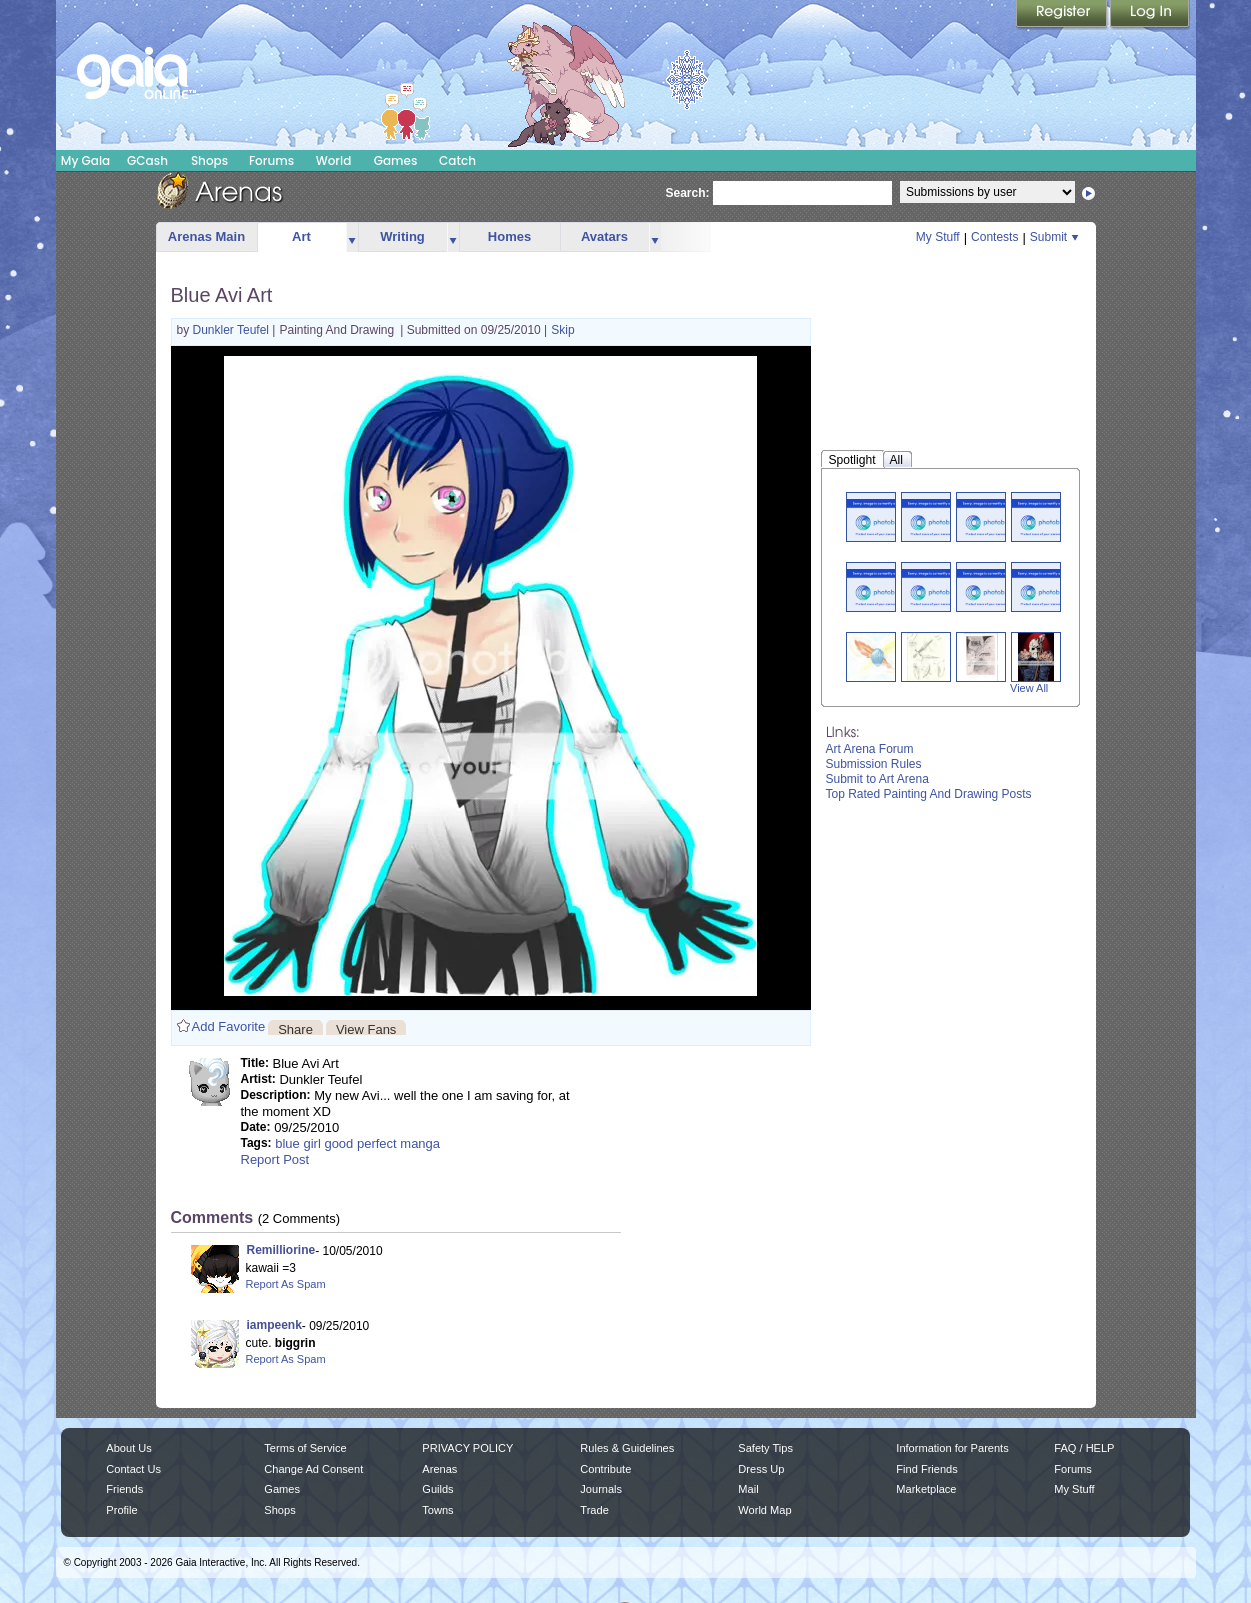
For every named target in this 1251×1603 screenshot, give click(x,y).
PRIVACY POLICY (467, 1448)
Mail (748, 1489)
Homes (509, 236)
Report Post (275, 1159)
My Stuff (938, 237)
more (352, 237)
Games (396, 160)
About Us (128, 1448)
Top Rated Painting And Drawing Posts (929, 794)
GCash (147, 160)
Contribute (605, 1469)
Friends (124, 1489)
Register (1063, 15)
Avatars (604, 236)
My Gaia (85, 160)
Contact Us (133, 1469)
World (334, 160)
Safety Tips (765, 1448)
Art (301, 236)
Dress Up (761, 1469)
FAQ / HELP (1084, 1448)
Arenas (439, 1469)
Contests (994, 237)
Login (1150, 15)
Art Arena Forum (870, 749)
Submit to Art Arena (877, 779)
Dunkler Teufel (233, 330)
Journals (601, 1489)
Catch (457, 160)
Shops (209, 160)
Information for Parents (952, 1448)
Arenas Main (206, 236)
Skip (562, 330)
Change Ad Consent (313, 1469)
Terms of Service (305, 1448)
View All (1029, 688)
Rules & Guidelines (627, 1448)
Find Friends (926, 1469)
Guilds (437, 1489)
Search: (688, 193)
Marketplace (926, 1489)
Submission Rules (874, 764)
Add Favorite (229, 1026)
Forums (271, 160)
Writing (402, 236)
